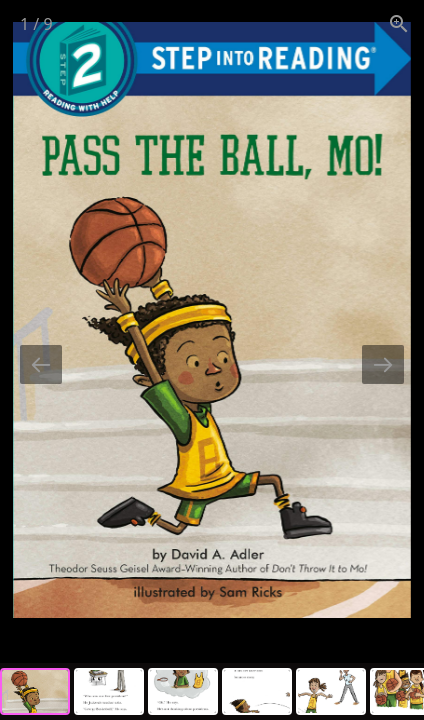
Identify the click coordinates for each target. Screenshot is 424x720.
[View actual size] (399, 23)
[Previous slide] (41, 364)
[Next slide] (383, 364)
